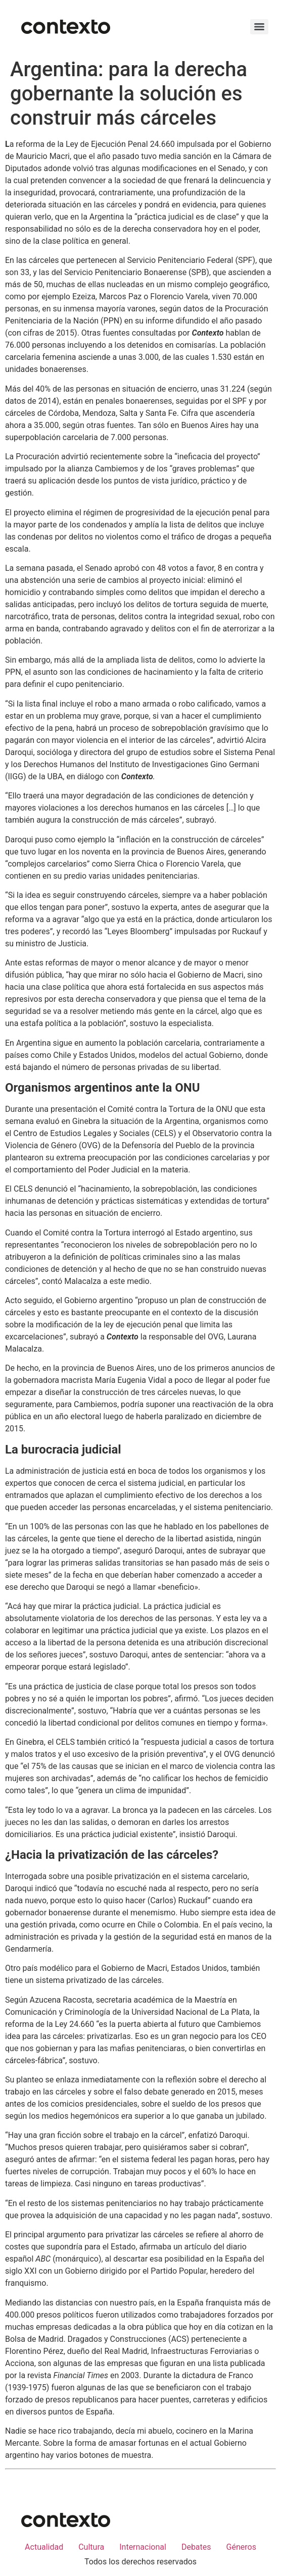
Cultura (91, 2547)
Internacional (142, 2547)
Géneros (241, 2547)
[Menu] (259, 26)
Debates (196, 2547)
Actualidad (44, 2547)
